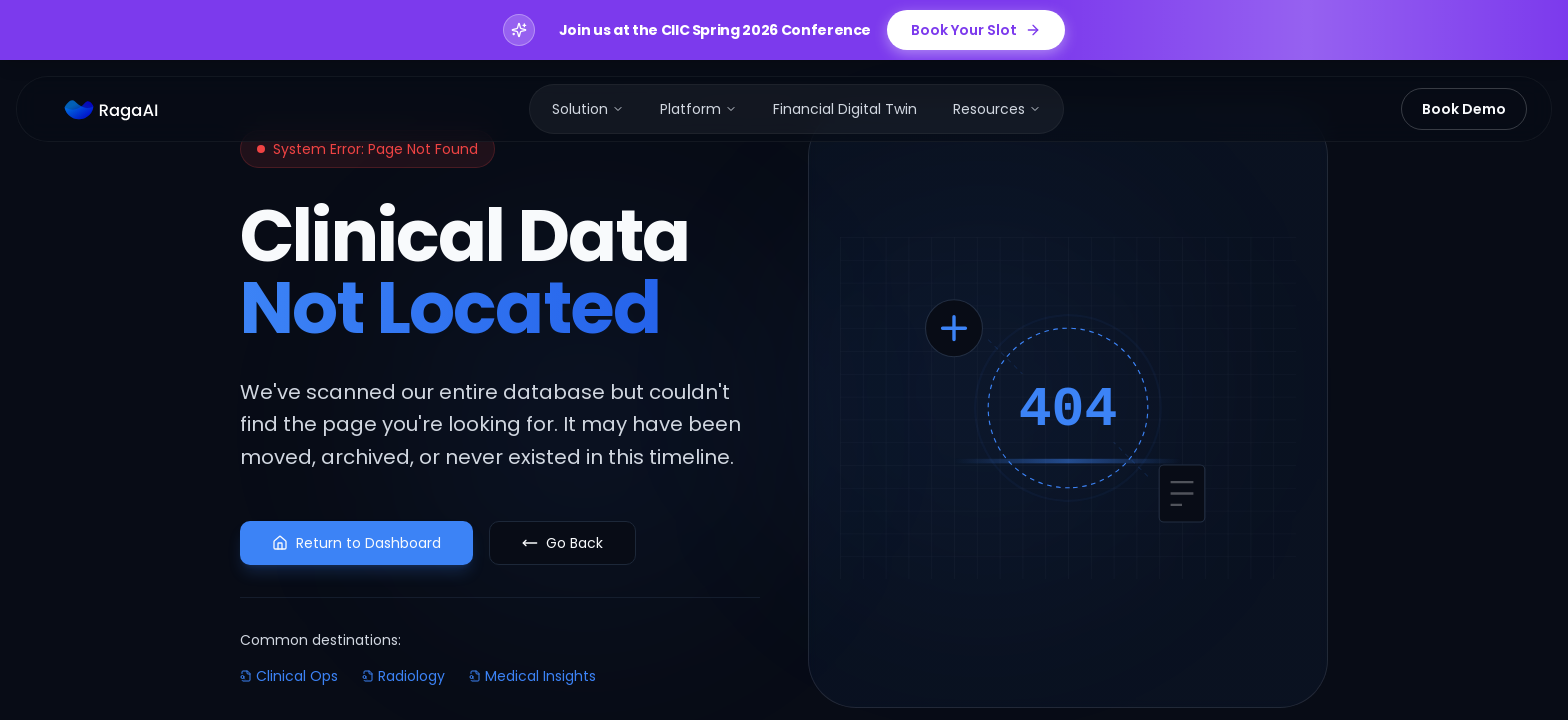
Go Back (562, 543)
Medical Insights (532, 676)
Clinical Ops (289, 676)
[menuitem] (588, 109)
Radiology (403, 676)
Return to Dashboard (356, 543)
